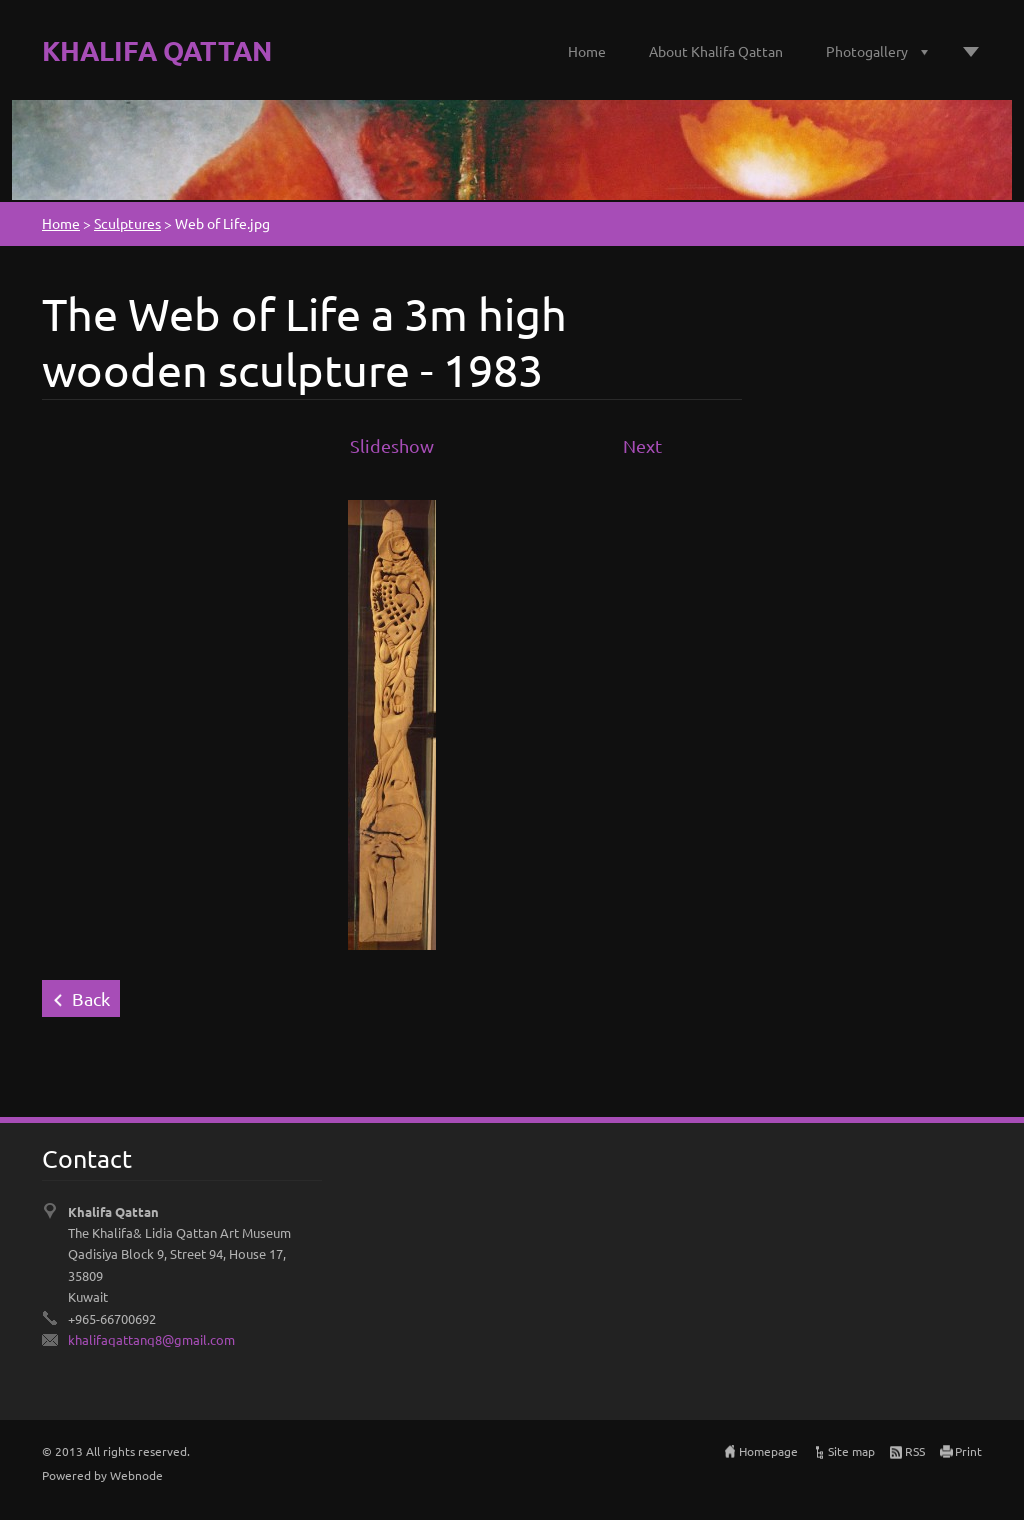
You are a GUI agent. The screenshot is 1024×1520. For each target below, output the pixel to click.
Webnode (136, 1475)
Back (91, 998)
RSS (915, 1451)
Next (642, 445)
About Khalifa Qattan (716, 51)
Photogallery (867, 51)
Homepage (768, 1451)
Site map (851, 1451)
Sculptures (127, 223)
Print (968, 1451)
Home (587, 51)
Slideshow (392, 445)
